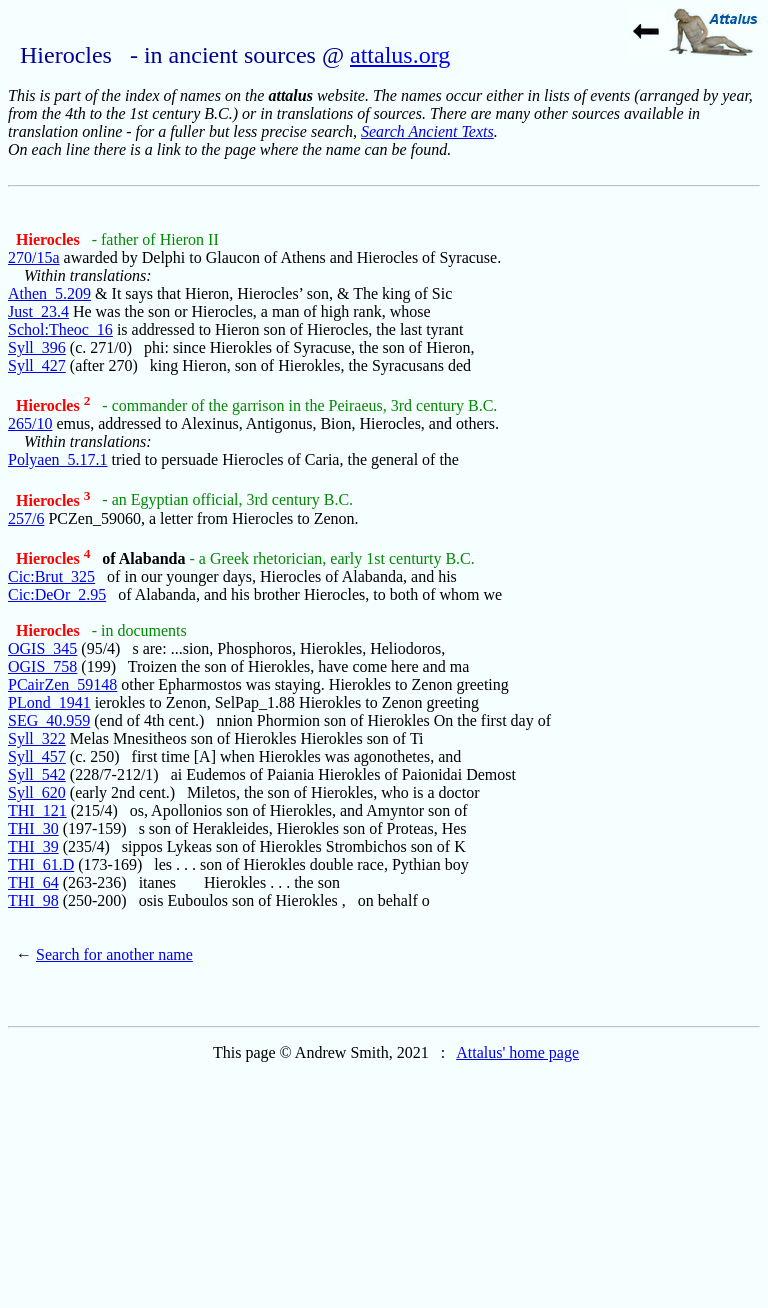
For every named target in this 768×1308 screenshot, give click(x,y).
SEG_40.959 (49, 720)
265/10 (30, 423)
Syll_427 (37, 365)
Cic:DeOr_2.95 (57, 594)
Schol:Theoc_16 (60, 329)
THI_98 (33, 900)
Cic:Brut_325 (51, 576)
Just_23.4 (38, 311)
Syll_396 (37, 347)
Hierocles (50, 239)
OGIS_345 (42, 648)
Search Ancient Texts (427, 131)
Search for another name (114, 954)
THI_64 (33, 882)
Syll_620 (37, 792)
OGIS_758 (42, 666)
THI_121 (37, 810)
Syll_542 (37, 774)
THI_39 (33, 846)
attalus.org (400, 55)
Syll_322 (37, 738)
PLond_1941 (49, 702)
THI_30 (33, 828)
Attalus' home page (517, 1052)
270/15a (34, 257)
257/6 (26, 518)
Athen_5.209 (49, 293)
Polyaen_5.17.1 (58, 459)
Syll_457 (37, 756)
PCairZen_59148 (62, 684)
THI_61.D (41, 864)
